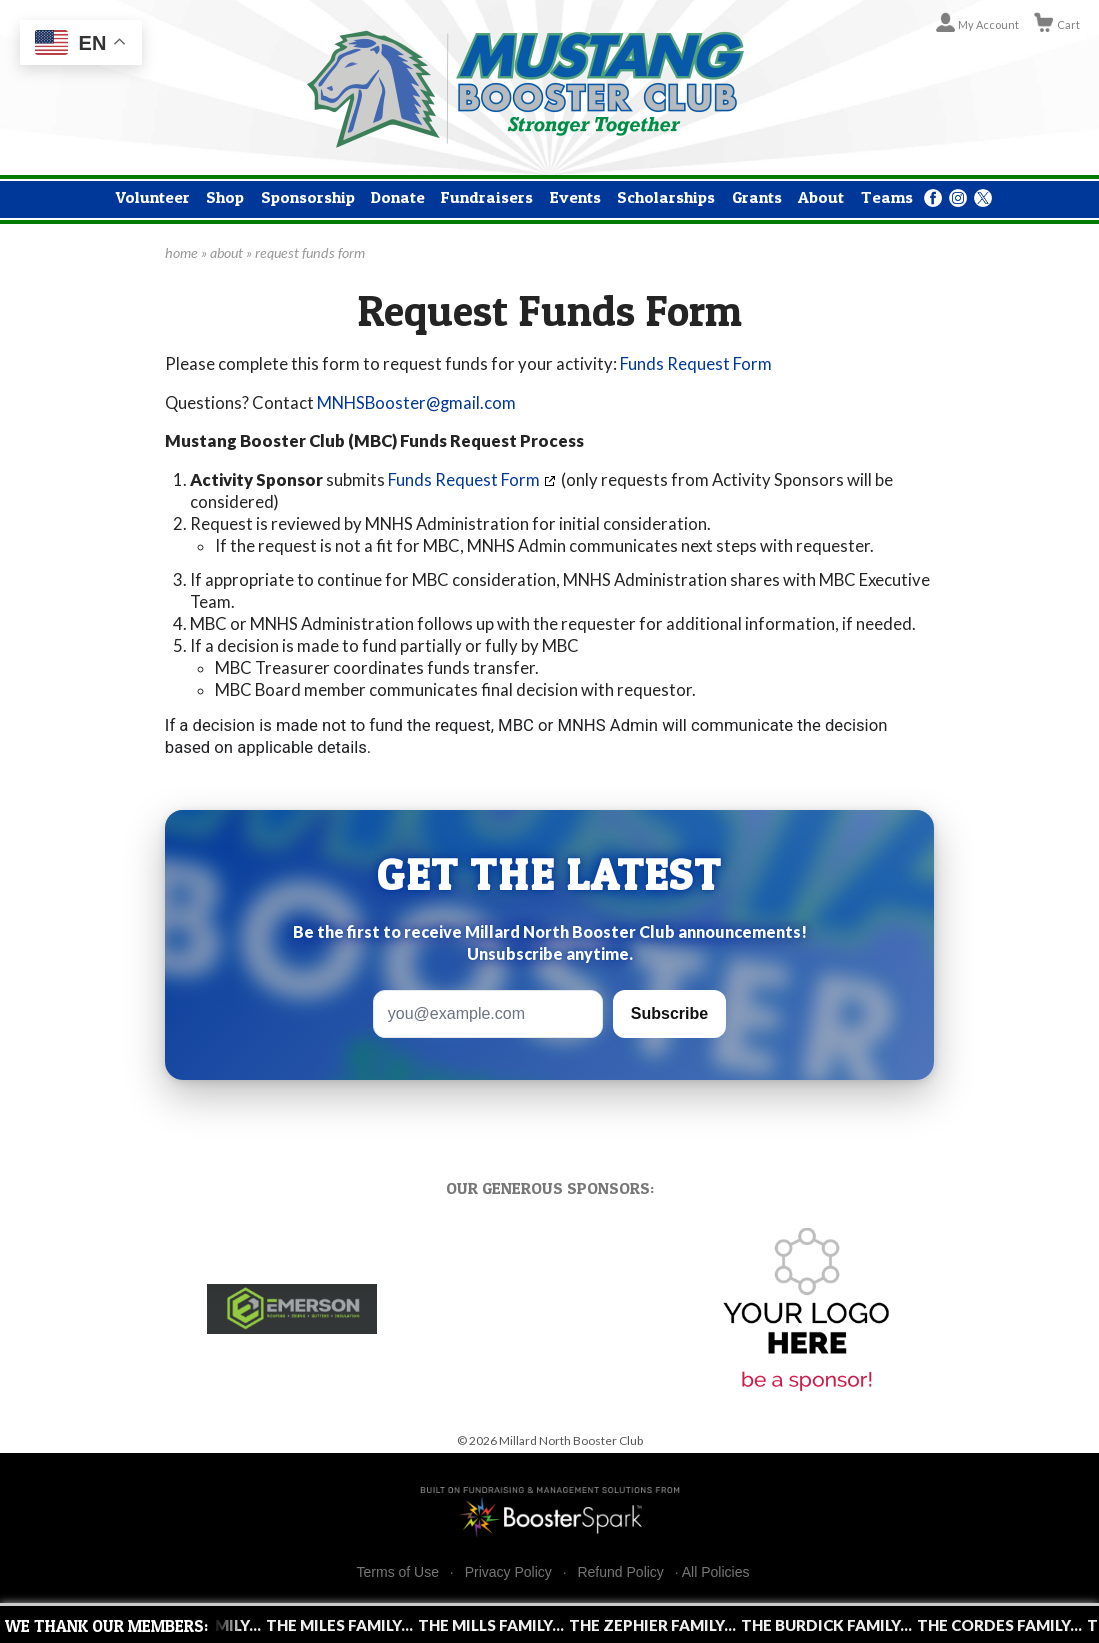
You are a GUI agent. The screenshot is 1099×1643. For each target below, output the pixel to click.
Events (575, 197)
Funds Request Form (696, 364)
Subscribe (669, 1013)
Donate (398, 197)
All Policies (716, 1572)
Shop (225, 197)
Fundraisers (487, 197)
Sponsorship (308, 197)
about (226, 252)
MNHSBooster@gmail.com (416, 403)
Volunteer (153, 197)
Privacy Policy (508, 1572)
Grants (757, 197)
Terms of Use (398, 1572)
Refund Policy (620, 1572)
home (181, 252)
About (821, 197)
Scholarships (666, 197)
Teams (887, 197)
